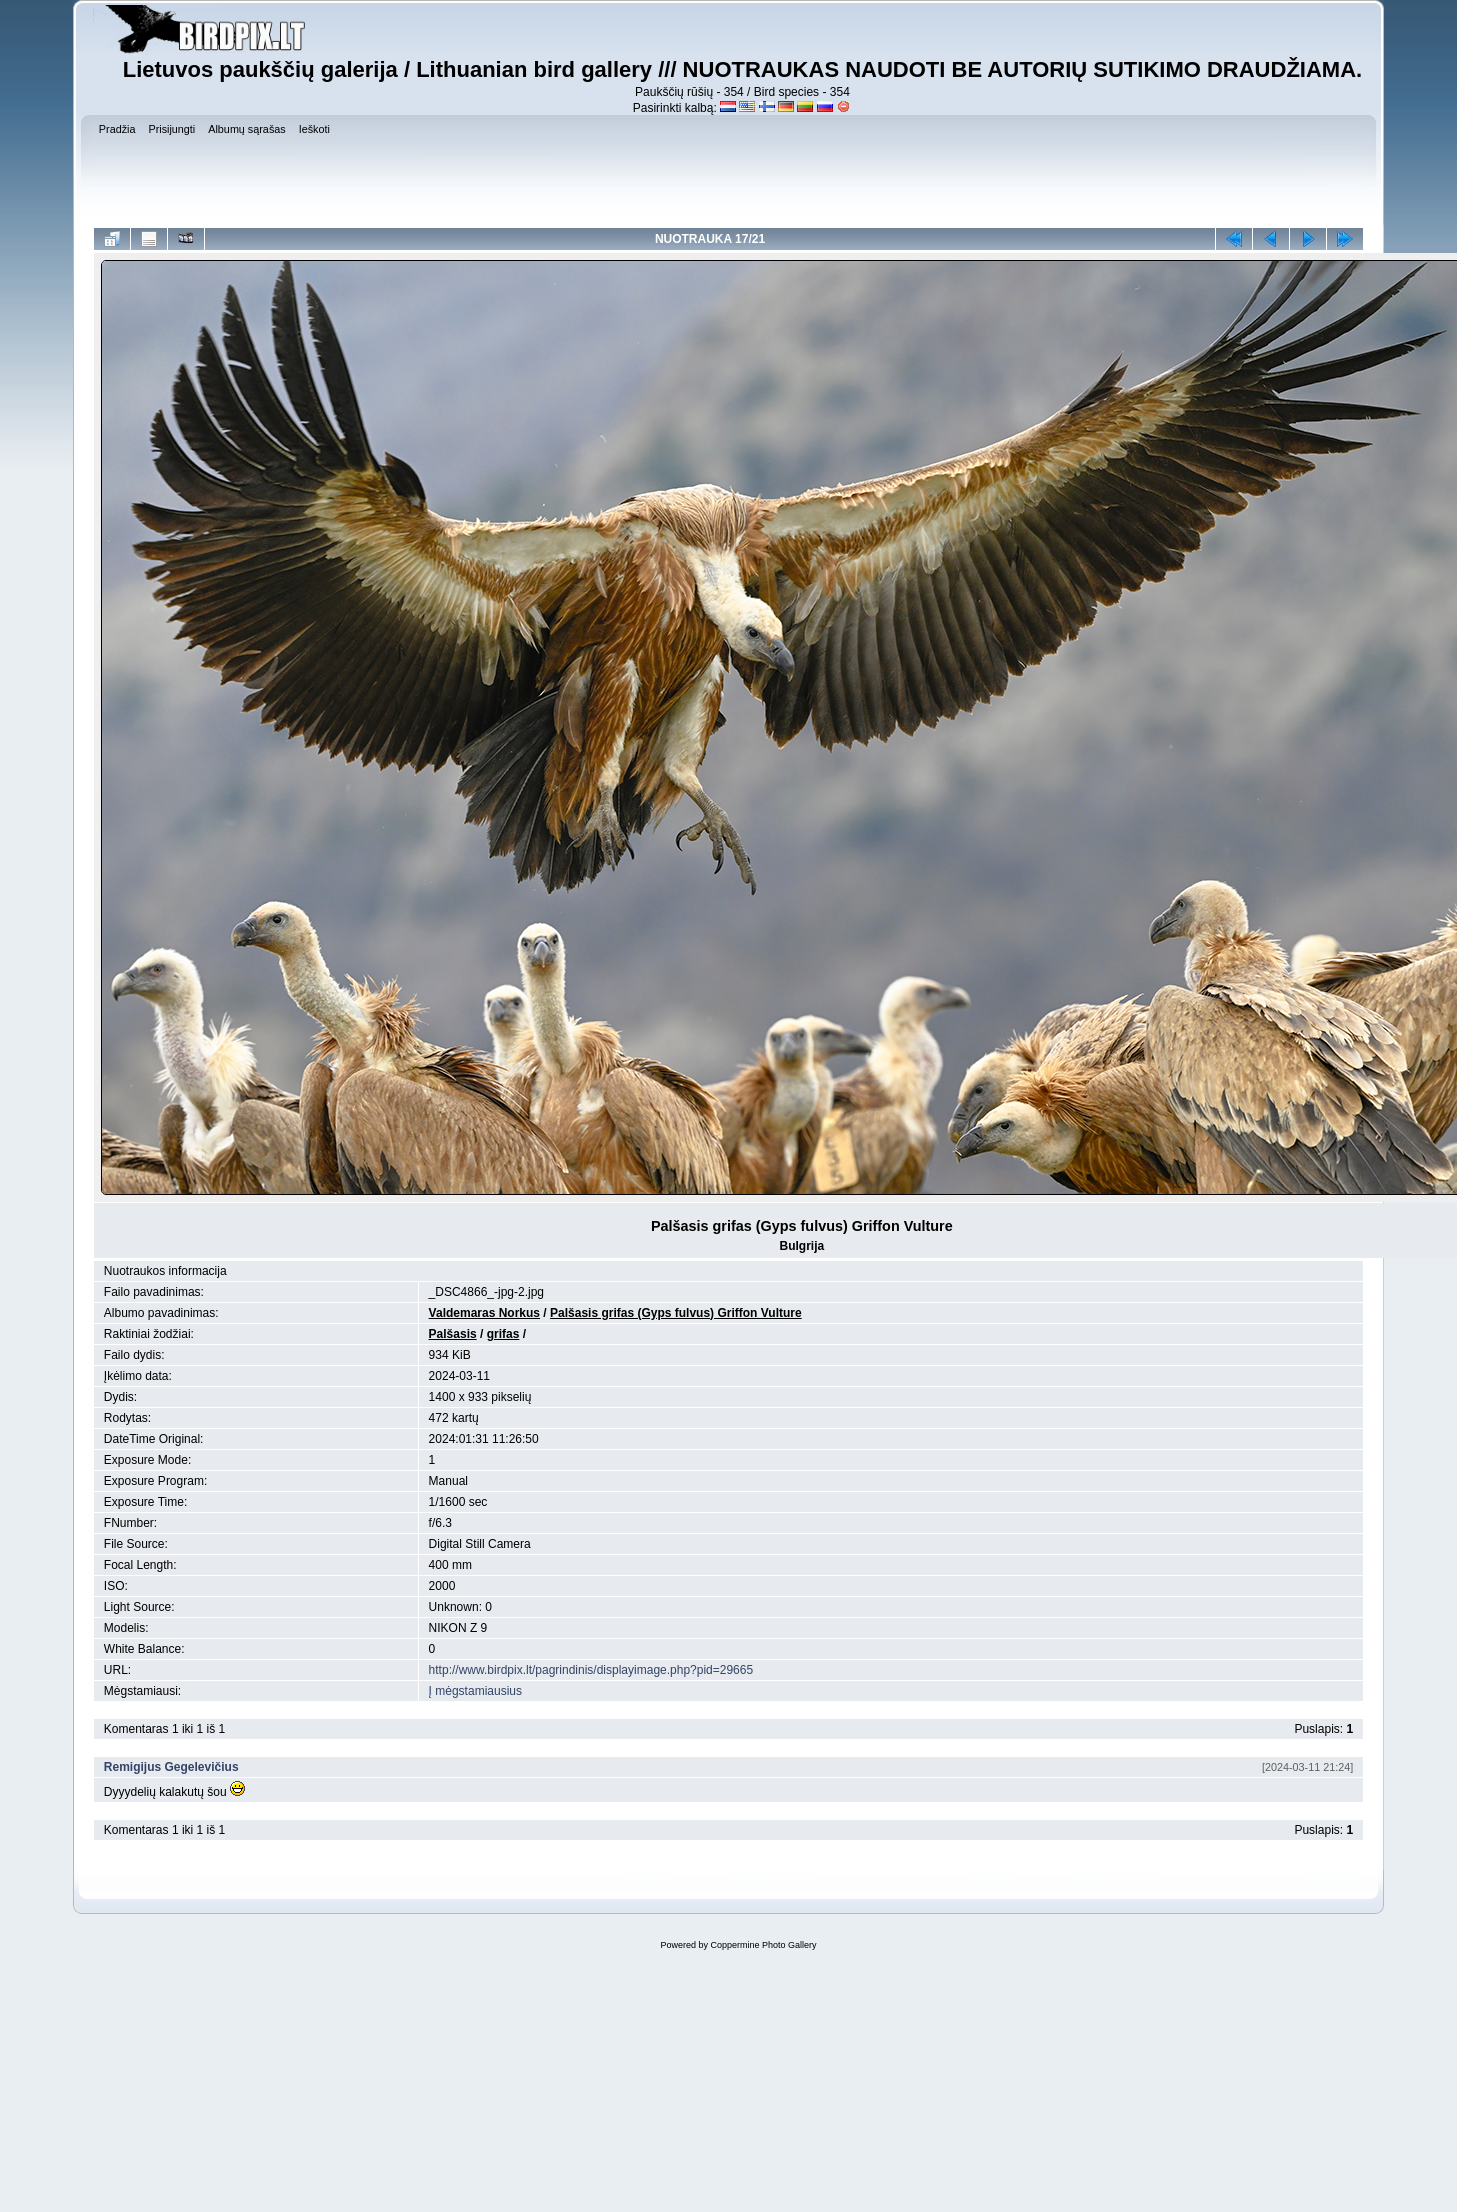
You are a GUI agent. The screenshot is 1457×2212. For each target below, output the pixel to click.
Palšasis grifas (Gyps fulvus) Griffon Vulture (676, 1313)
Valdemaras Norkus (484, 1313)
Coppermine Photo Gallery (763, 1945)
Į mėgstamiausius (475, 1691)
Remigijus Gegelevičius (171, 1767)
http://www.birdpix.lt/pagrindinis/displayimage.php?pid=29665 (591, 1670)
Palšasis (453, 1334)
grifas (503, 1334)
